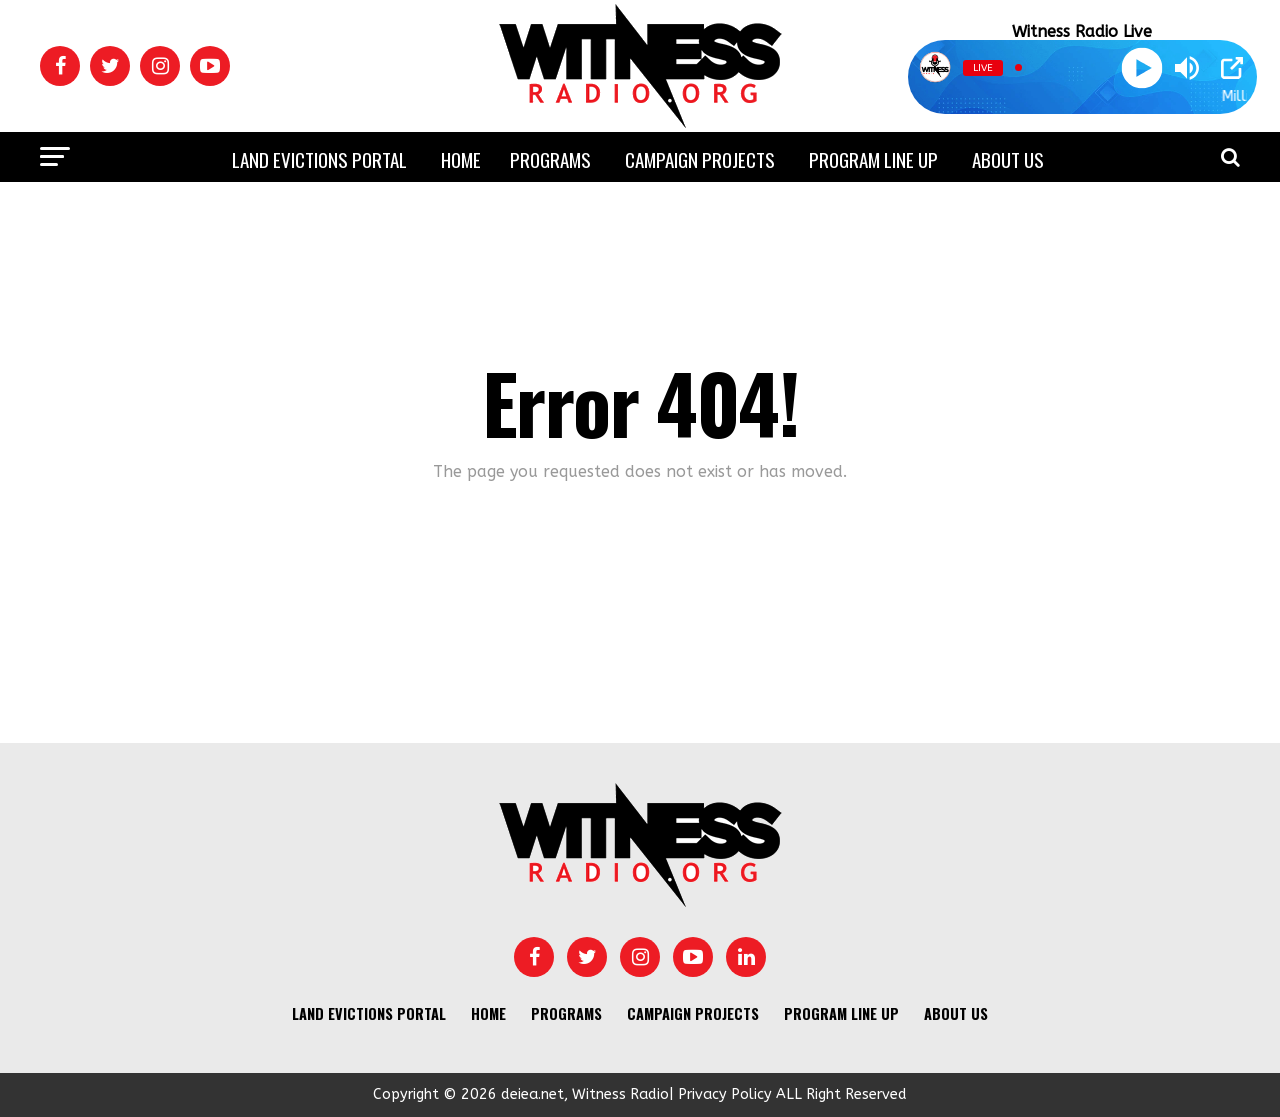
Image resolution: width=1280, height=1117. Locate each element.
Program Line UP (873, 159)
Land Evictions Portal (319, 159)
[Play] (1141, 67)
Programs (550, 159)
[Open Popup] (1232, 68)
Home (461, 159)
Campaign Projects (700, 159)
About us (1008, 159)
